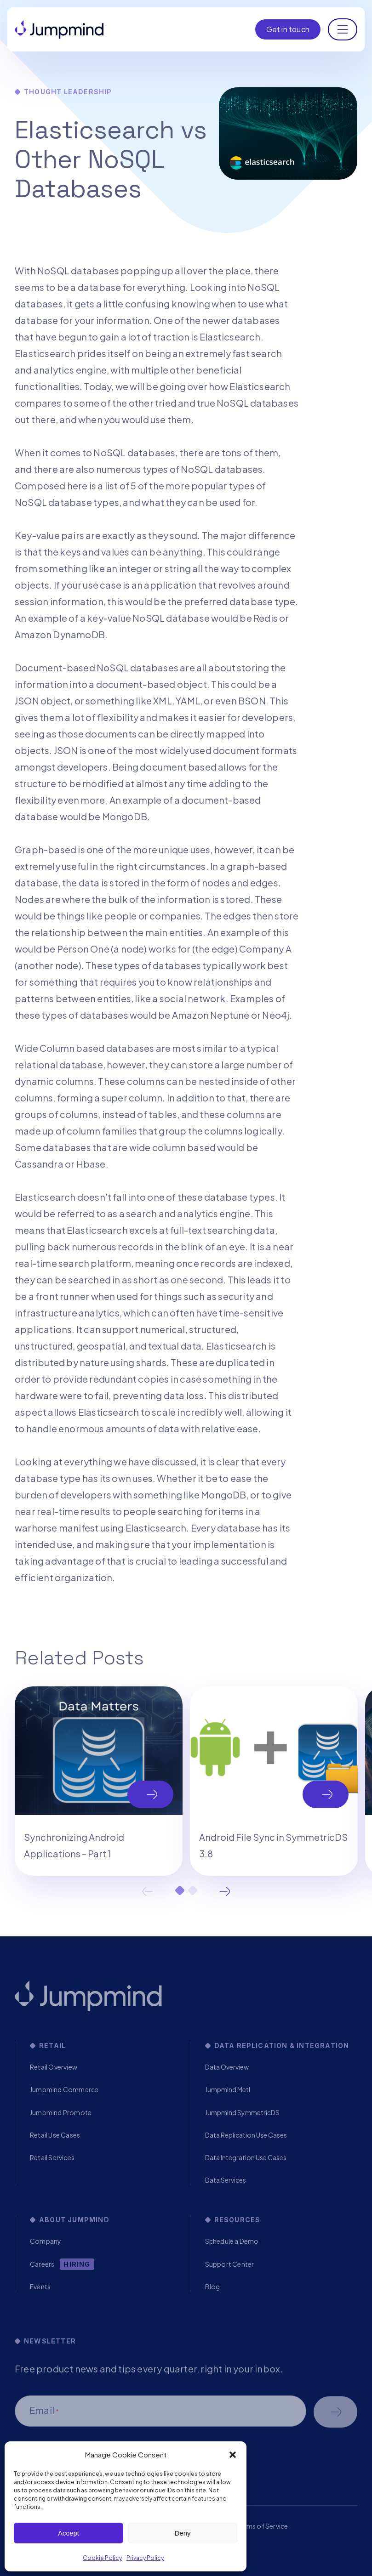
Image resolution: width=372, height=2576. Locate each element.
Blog (212, 2286)
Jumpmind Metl (227, 2089)
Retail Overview (53, 2067)
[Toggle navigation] (342, 29)
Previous (147, 1891)
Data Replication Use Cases (246, 2135)
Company (45, 2241)
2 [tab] (192, 1890)
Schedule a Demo (232, 2241)
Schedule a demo (335, 2412)
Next (225, 1891)
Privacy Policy (145, 2557)
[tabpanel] (98, 1781)
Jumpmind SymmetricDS (242, 2112)
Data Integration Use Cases (245, 2157)
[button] (232, 2454)
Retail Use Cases (55, 2135)
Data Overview (227, 2067)
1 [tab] (179, 1890)
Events (40, 2286)
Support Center (229, 2264)
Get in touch (287, 29)
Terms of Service (262, 2526)
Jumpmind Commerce (64, 2089)
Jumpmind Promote (61, 2112)
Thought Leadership (68, 92)
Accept (68, 2533)
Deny (182, 2533)
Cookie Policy (102, 2557)
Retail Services (52, 2157)
